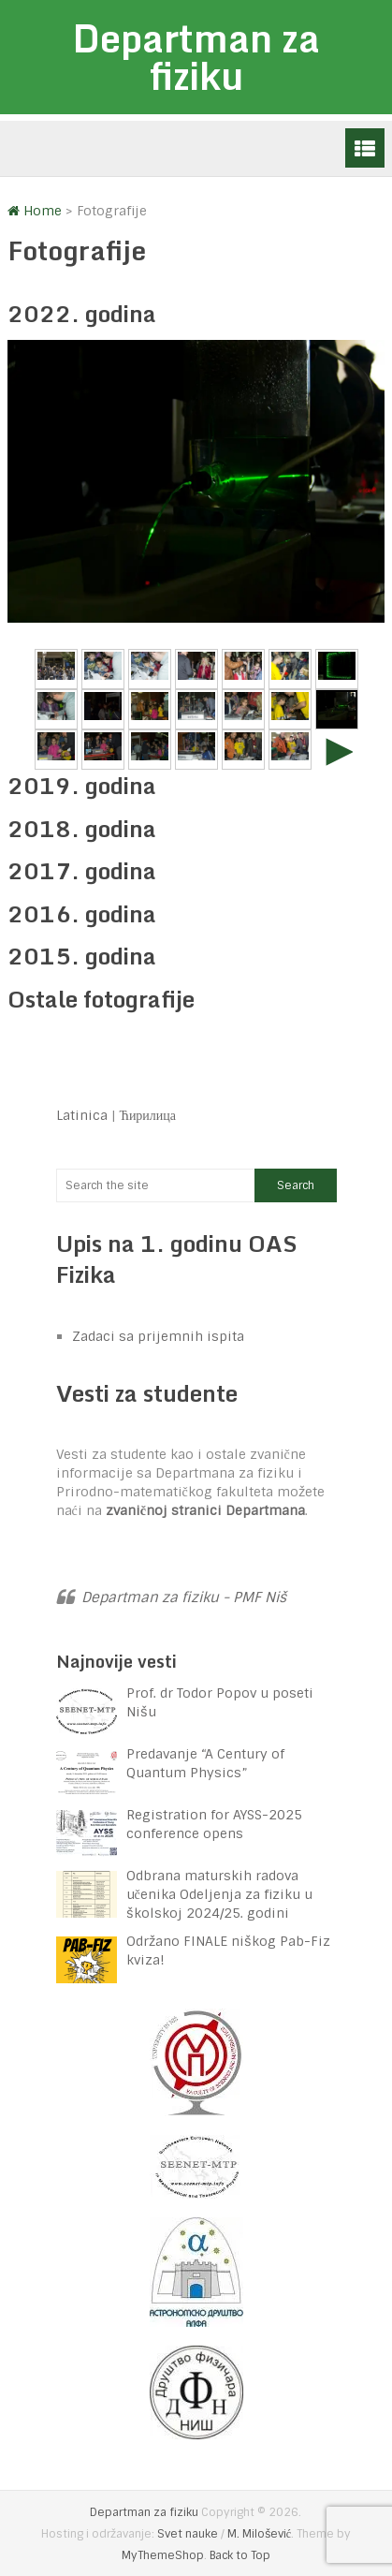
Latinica (82, 1115)
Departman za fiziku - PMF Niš (183, 1597)
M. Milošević (259, 2533)
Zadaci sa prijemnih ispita (158, 1336)
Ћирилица (148, 1115)
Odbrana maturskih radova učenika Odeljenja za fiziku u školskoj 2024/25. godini (219, 1894)
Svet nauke (187, 2533)
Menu (365, 148)
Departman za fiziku (196, 56)
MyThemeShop (163, 2555)
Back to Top (240, 2555)
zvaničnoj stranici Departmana (205, 1510)
